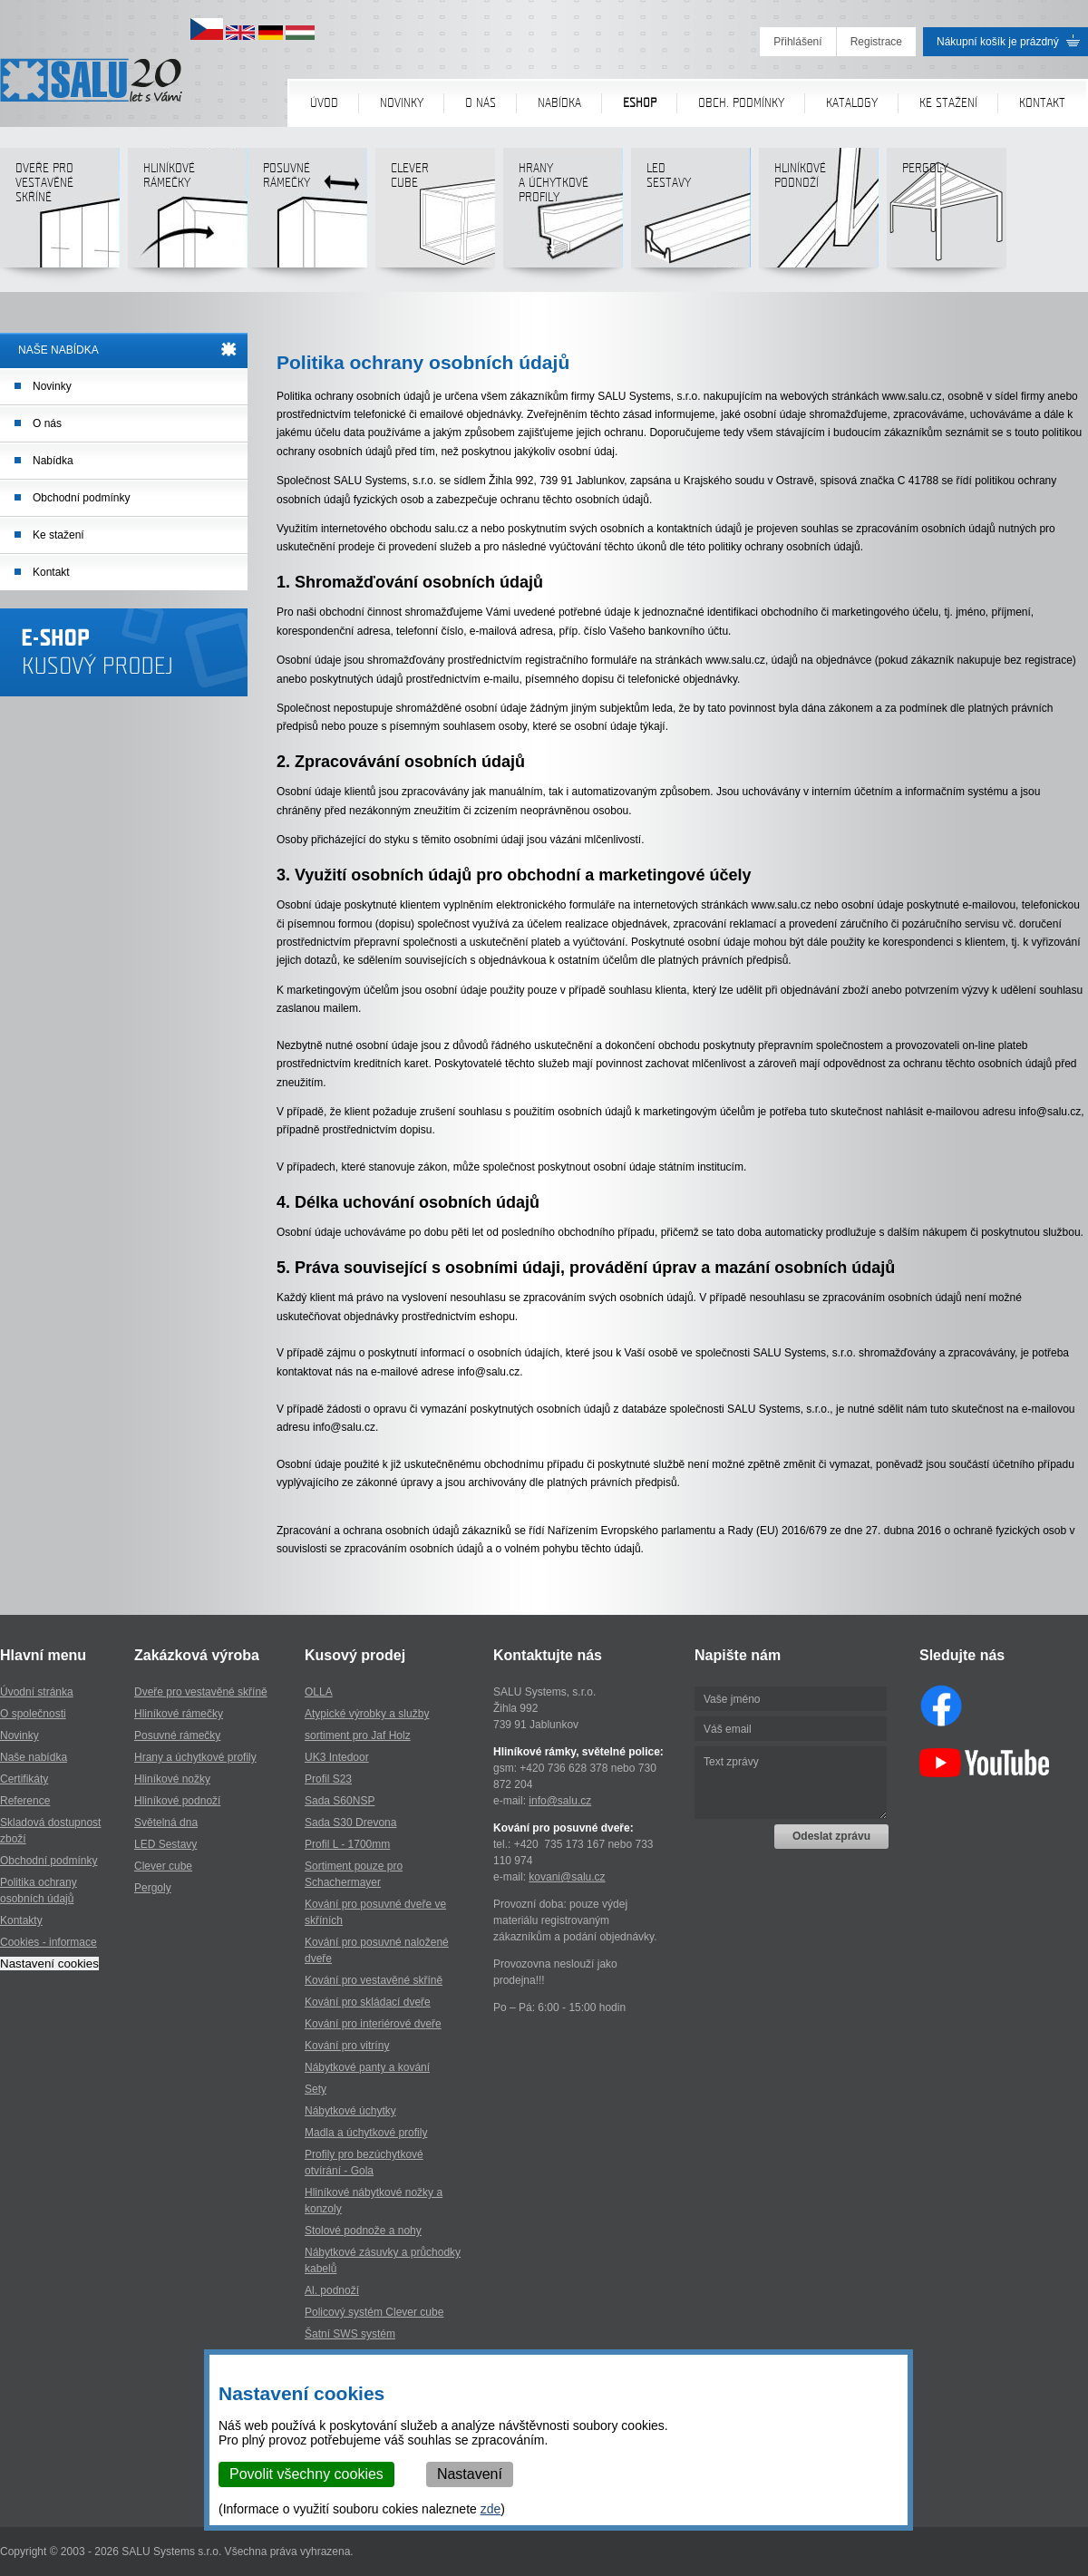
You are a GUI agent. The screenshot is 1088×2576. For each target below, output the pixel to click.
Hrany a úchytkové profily (195, 1757)
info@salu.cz (560, 1800)
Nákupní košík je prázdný (998, 41)
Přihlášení (797, 41)
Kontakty (21, 1920)
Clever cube (434, 214)
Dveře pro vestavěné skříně (59, 214)
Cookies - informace (48, 1942)
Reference (25, 1800)
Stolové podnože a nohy (363, 2230)
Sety (315, 2089)
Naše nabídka (33, 1757)
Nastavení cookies (49, 1963)
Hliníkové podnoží (818, 214)
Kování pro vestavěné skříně (373, 1980)
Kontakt (1042, 103)
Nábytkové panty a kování (367, 2067)
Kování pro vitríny (347, 2045)
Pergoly (946, 214)
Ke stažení (948, 103)
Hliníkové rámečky (187, 214)
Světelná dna (166, 1822)
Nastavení (469, 2474)
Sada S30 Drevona (350, 1822)
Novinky (401, 103)
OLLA (319, 1692)
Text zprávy (791, 1782)
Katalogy (852, 103)
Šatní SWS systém (350, 2334)
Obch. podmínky (741, 103)
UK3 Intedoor (337, 1757)
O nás (480, 103)
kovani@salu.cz (567, 1877)
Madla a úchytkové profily (366, 2132)
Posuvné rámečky (307, 214)
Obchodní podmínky (81, 497)
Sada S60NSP (339, 1800)
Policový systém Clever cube (374, 2312)
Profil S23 (328, 1779)
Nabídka (559, 103)
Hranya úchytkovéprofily (562, 214)
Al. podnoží (332, 2290)
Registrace (876, 41)
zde (491, 2509)
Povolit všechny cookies (306, 2474)
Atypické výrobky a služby (367, 1713)
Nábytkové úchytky (350, 2111)
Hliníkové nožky (172, 1779)
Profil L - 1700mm (347, 1844)
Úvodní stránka (36, 1692)
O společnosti (33, 1713)
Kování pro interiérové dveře (373, 2023)
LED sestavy (690, 214)
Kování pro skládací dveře (368, 2002)
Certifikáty (24, 1779)
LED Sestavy (165, 1844)
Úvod (324, 103)
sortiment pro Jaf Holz (358, 1735)
